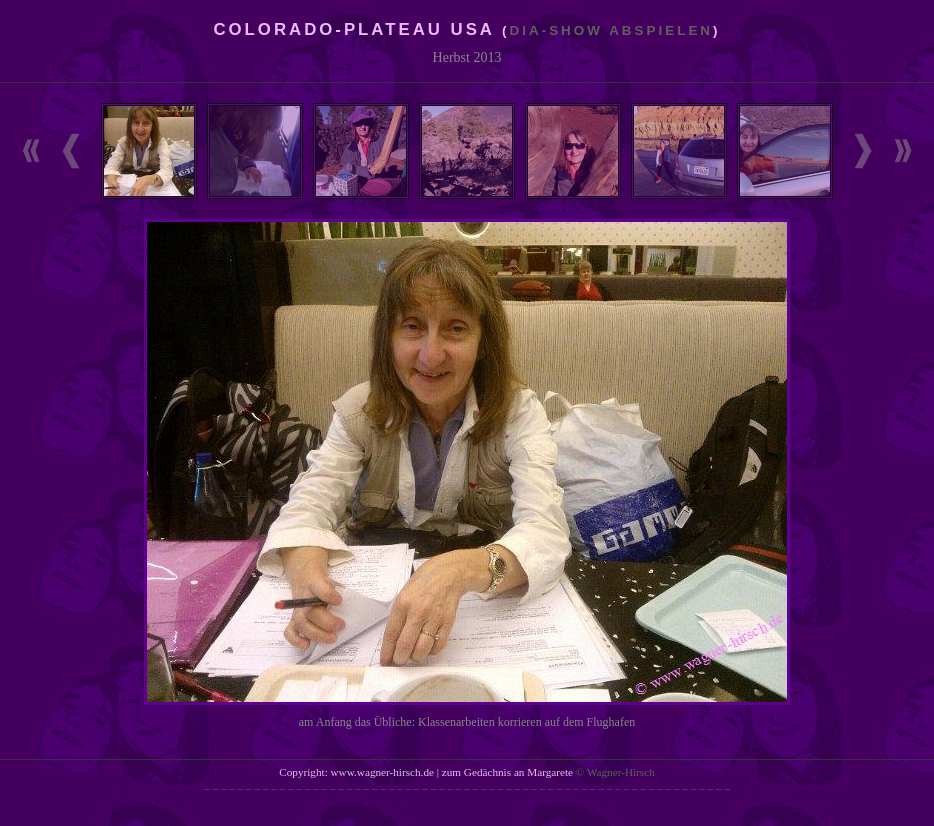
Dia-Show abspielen (612, 30)
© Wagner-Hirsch (615, 772)
